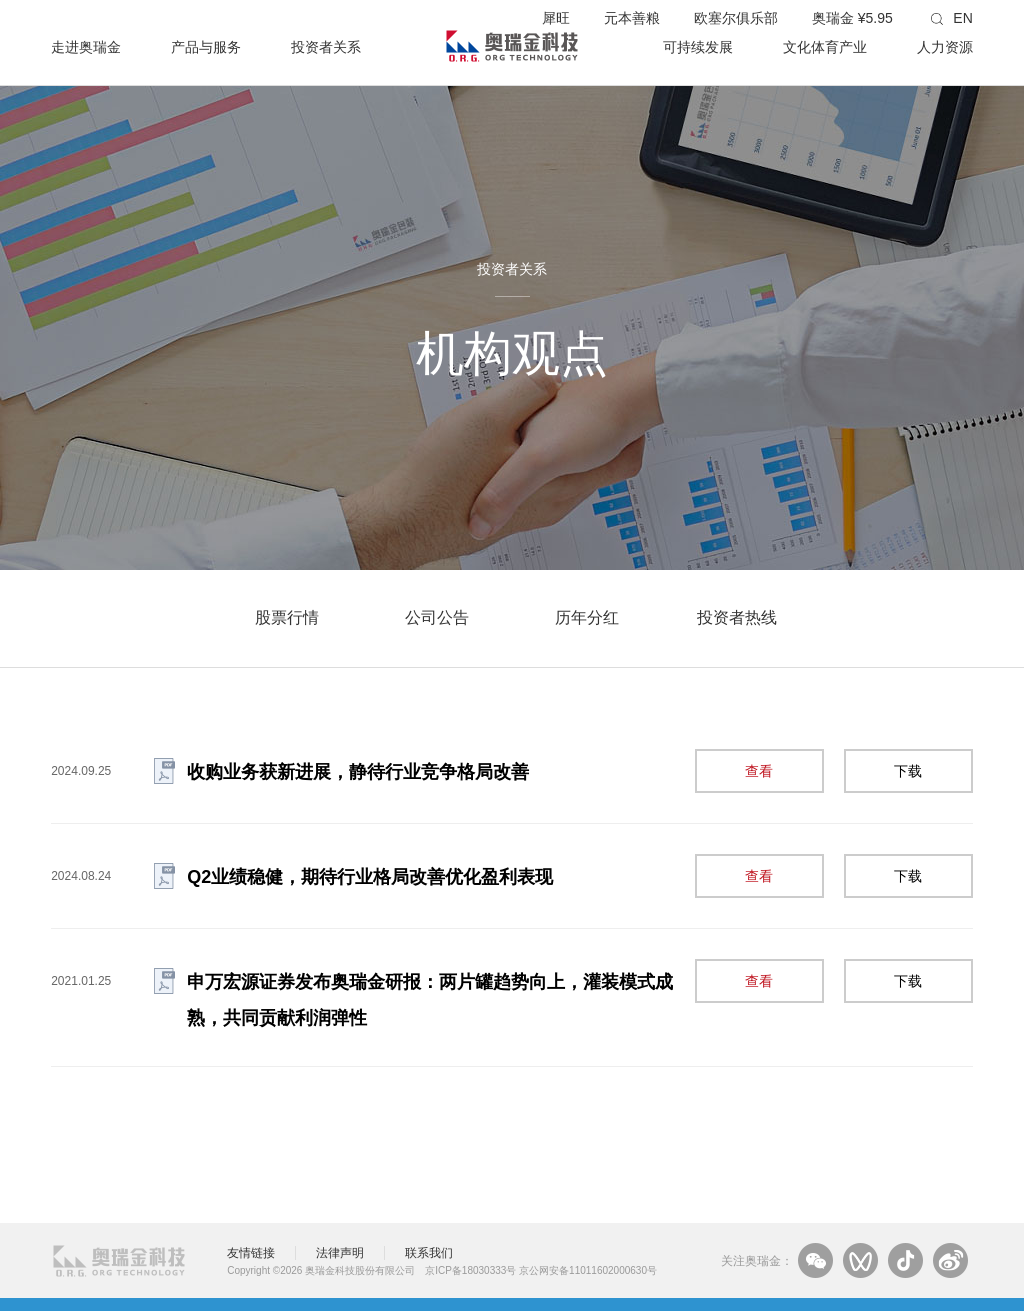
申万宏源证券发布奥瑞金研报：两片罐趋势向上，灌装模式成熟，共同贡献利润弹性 (430, 1000)
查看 (759, 771)
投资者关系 (326, 46)
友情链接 (251, 1253)
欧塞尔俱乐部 (736, 18)
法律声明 (340, 1253)
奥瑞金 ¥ (852, 18)
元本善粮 (632, 18)
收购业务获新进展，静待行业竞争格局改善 (358, 772)
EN (962, 18)
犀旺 (556, 18)
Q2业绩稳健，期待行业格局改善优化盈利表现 (370, 877)
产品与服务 (206, 46)
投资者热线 (737, 617)
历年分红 (587, 617)
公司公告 (437, 617)
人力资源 (945, 46)
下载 (908, 771)
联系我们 (429, 1253)
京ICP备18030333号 (470, 1270)
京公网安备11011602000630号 (588, 1270)
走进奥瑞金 (86, 46)
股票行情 (287, 617)
